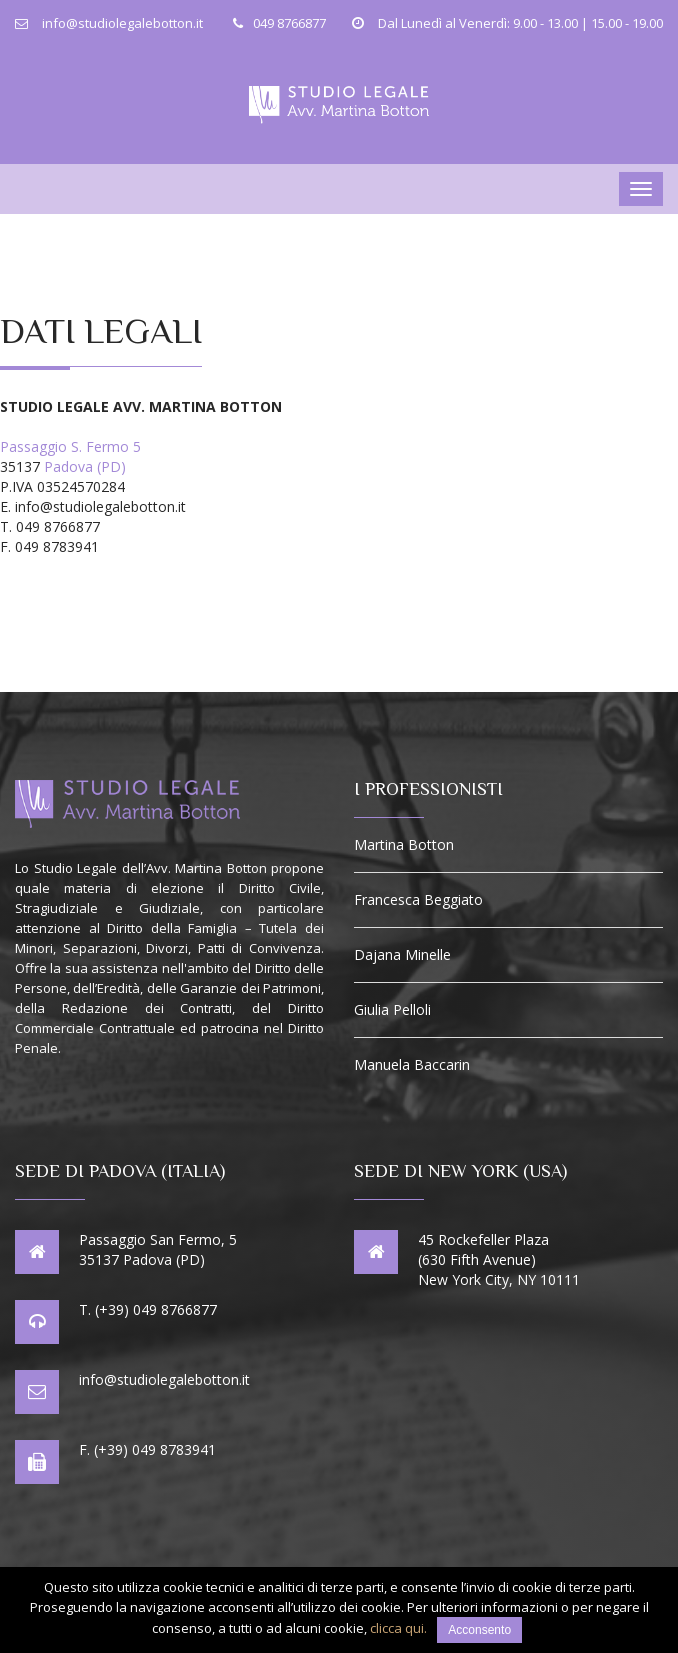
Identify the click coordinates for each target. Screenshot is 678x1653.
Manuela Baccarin (412, 1065)
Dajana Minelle (402, 955)
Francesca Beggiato (418, 900)
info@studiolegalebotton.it (164, 1379)
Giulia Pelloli (392, 1010)
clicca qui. (398, 1628)
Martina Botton (404, 845)
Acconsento (479, 1630)
